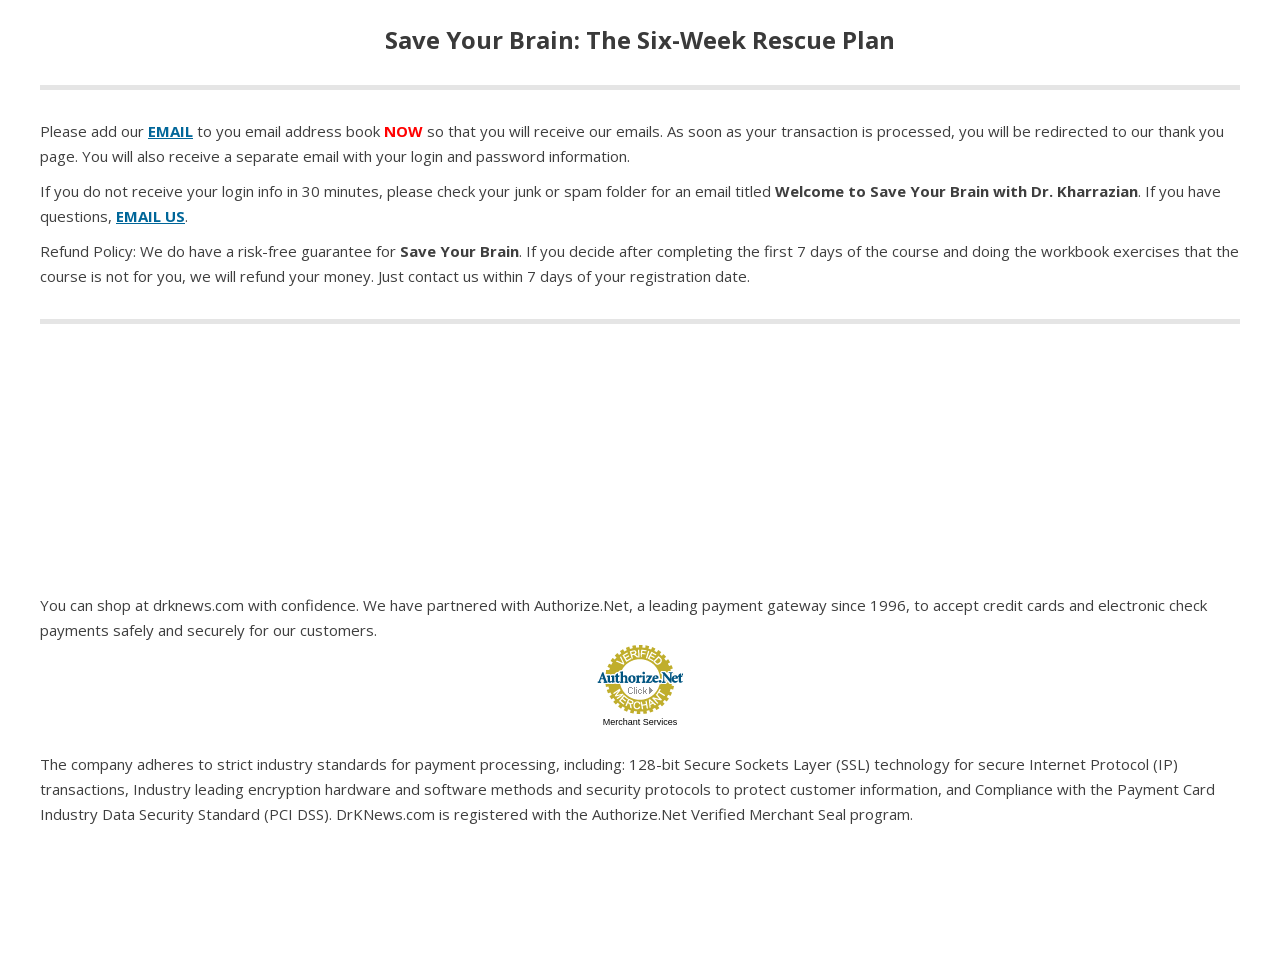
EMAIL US (150, 216)
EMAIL (170, 131)
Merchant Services (640, 722)
